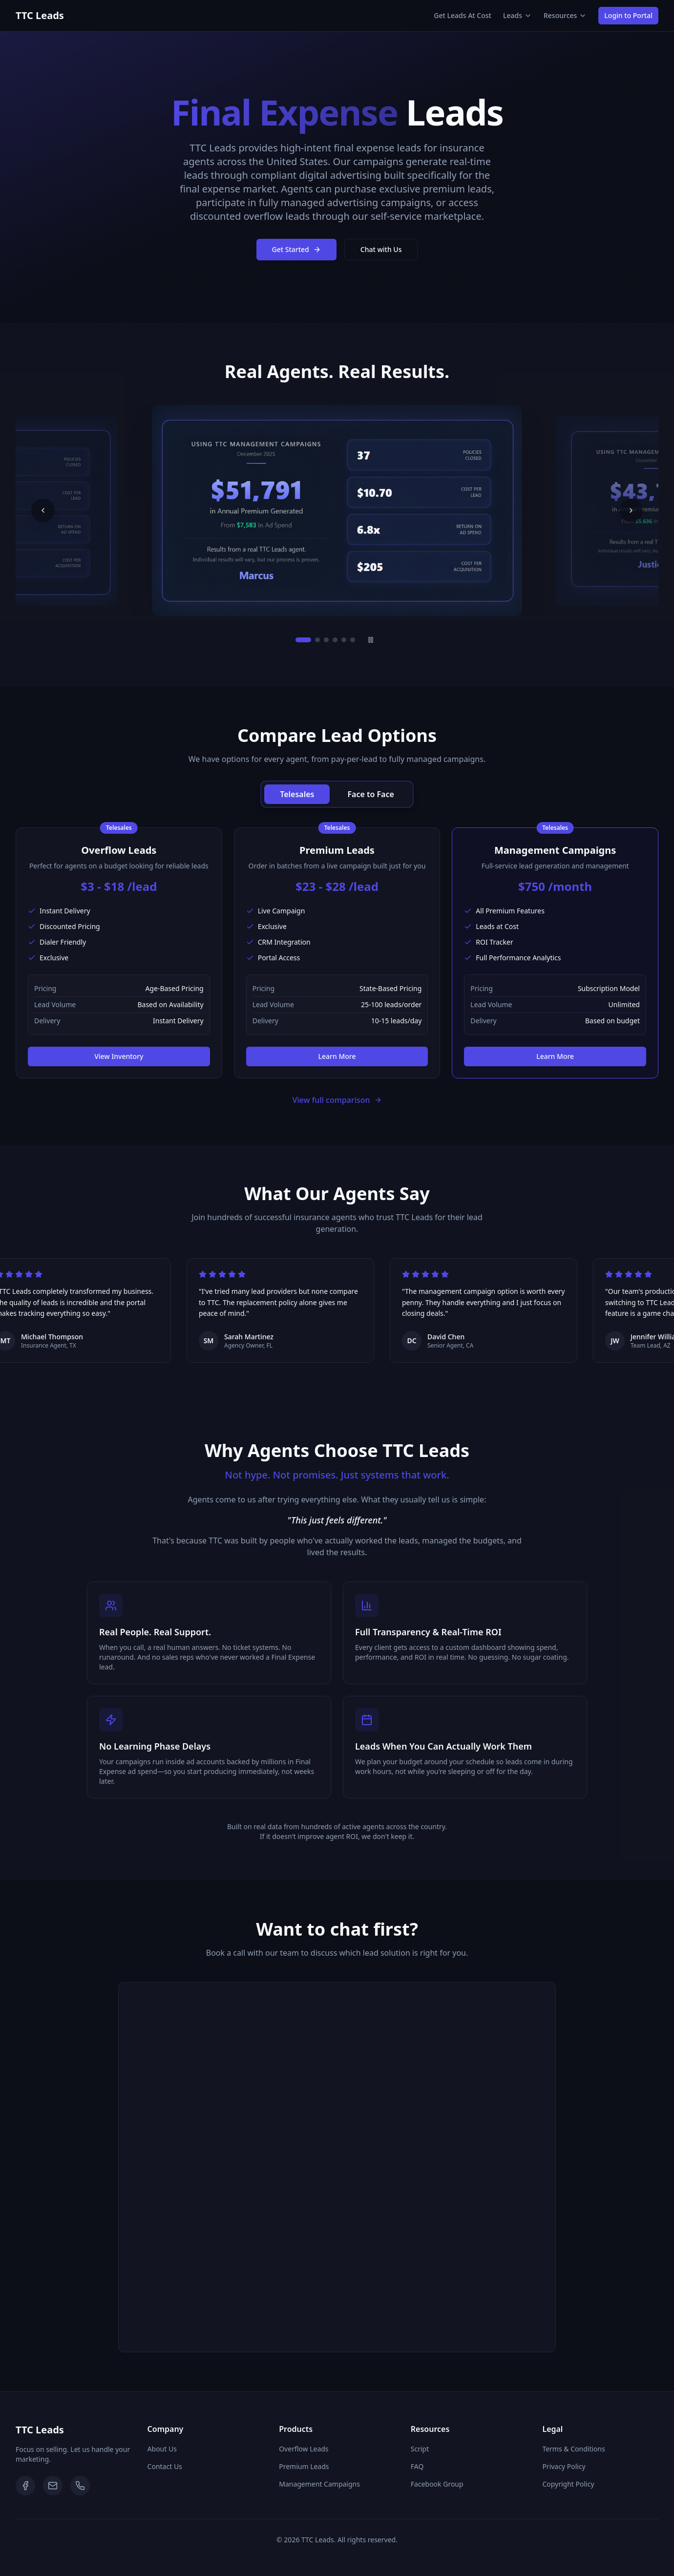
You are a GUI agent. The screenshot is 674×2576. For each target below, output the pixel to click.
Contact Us (164, 2466)
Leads (517, 15)
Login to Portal (628, 15)
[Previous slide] (43, 510)
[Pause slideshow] (371, 640)
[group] (337, 794)
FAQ (417, 2466)
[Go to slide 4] (335, 639)
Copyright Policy (568, 2484)
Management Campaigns (319, 2484)
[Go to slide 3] (326, 639)
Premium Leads (304, 2466)
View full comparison (336, 1100)
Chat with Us (381, 249)
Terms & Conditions (573, 2448)
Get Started (296, 249)
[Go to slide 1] (303, 639)
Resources (565, 15)
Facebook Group (437, 2484)
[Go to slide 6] (352, 639)
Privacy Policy (563, 2466)
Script (420, 2448)
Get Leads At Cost (462, 15)
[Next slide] (631, 510)
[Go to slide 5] (343, 639)
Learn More (337, 1056)
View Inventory (118, 1056)
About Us (162, 2448)
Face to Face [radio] (370, 794)
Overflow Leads (303, 2448)
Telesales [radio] (297, 794)
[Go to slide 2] (317, 639)
